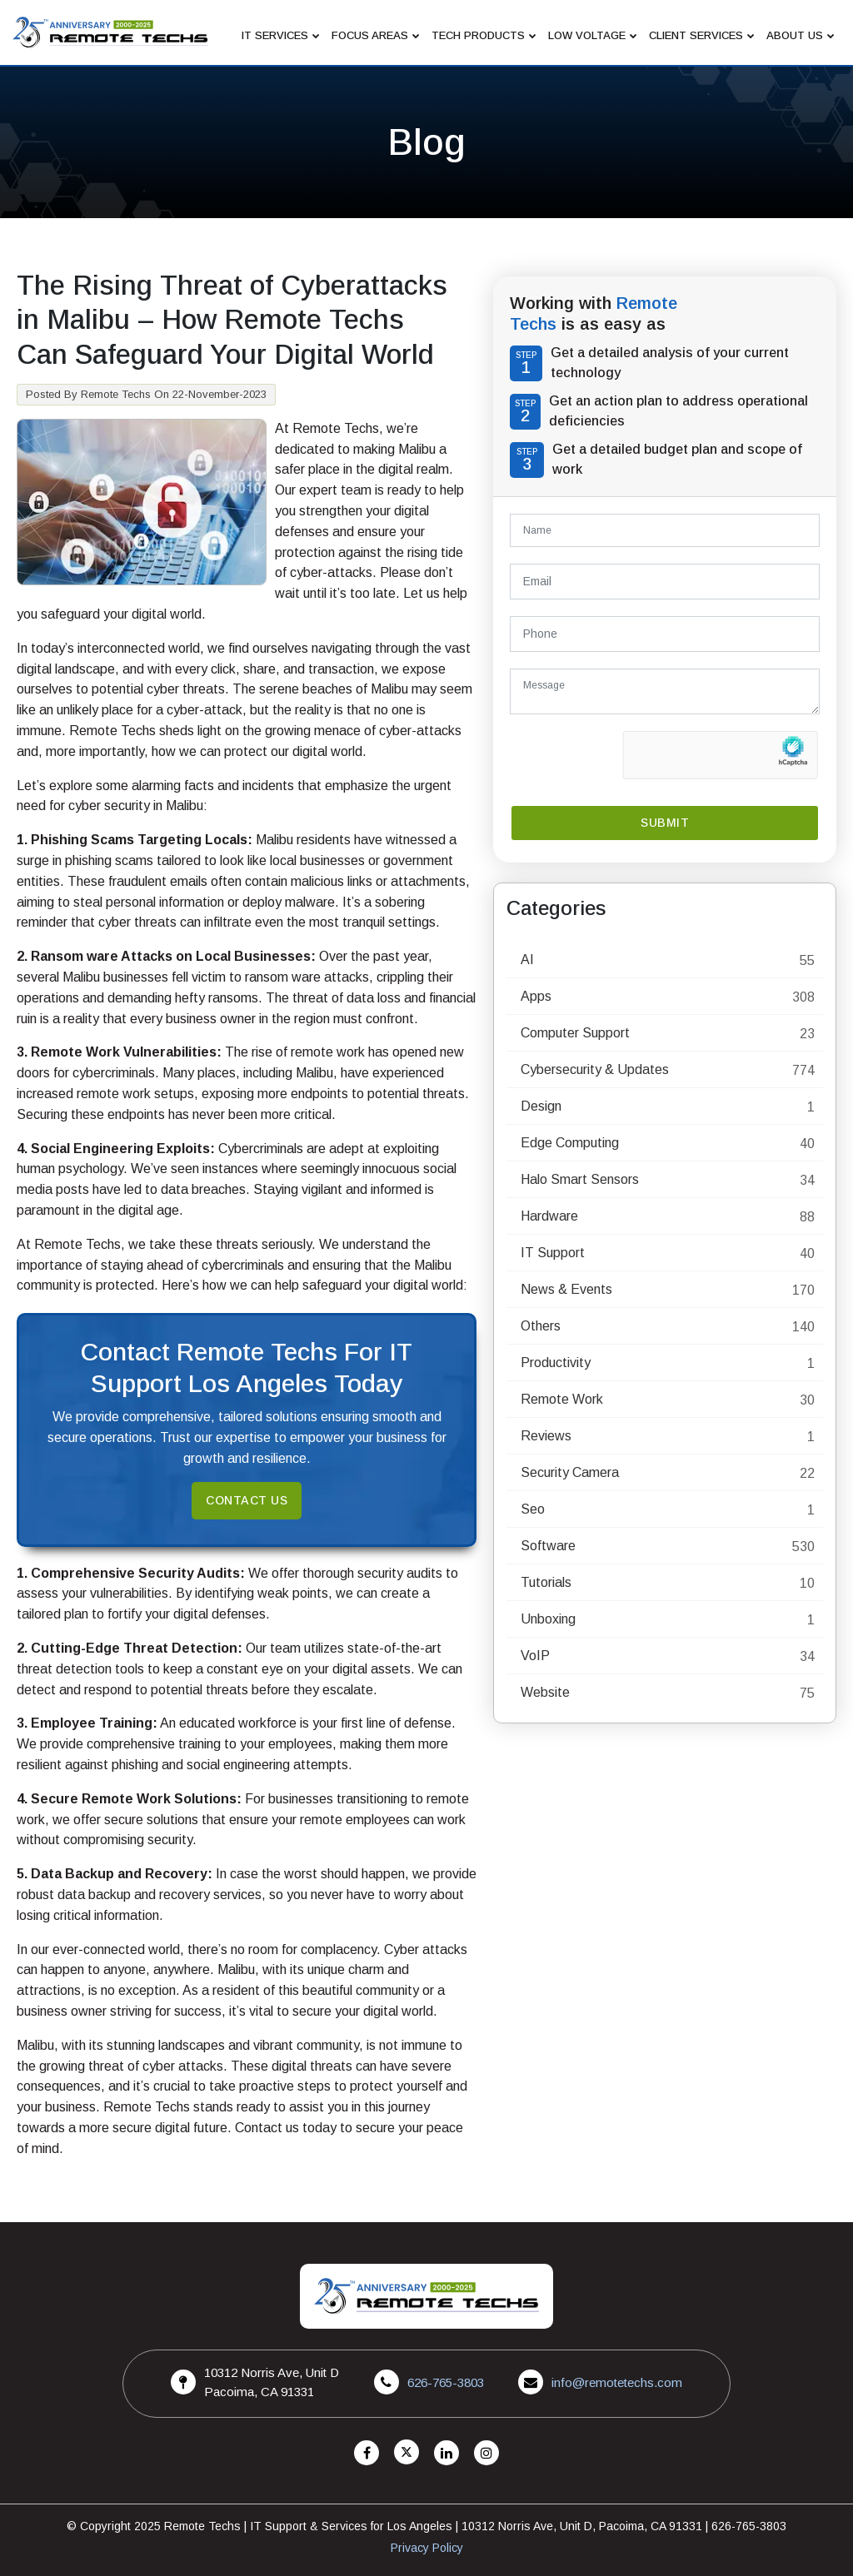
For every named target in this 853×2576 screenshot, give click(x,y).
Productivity (556, 1362)
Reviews (546, 1436)
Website (545, 1692)
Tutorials (546, 1582)
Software (548, 1546)
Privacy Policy (427, 2547)
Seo (533, 1509)
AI (527, 959)
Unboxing (548, 1619)
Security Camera (570, 1472)
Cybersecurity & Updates (595, 1069)
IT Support (553, 1253)
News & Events (566, 1289)
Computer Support (575, 1033)
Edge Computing (570, 1143)
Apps (536, 996)
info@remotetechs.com (616, 2382)
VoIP (535, 1656)
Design (541, 1106)
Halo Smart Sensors (580, 1179)
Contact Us (246, 1500)
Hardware (549, 1216)
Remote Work (562, 1399)
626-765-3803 (445, 2382)
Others (541, 1326)
